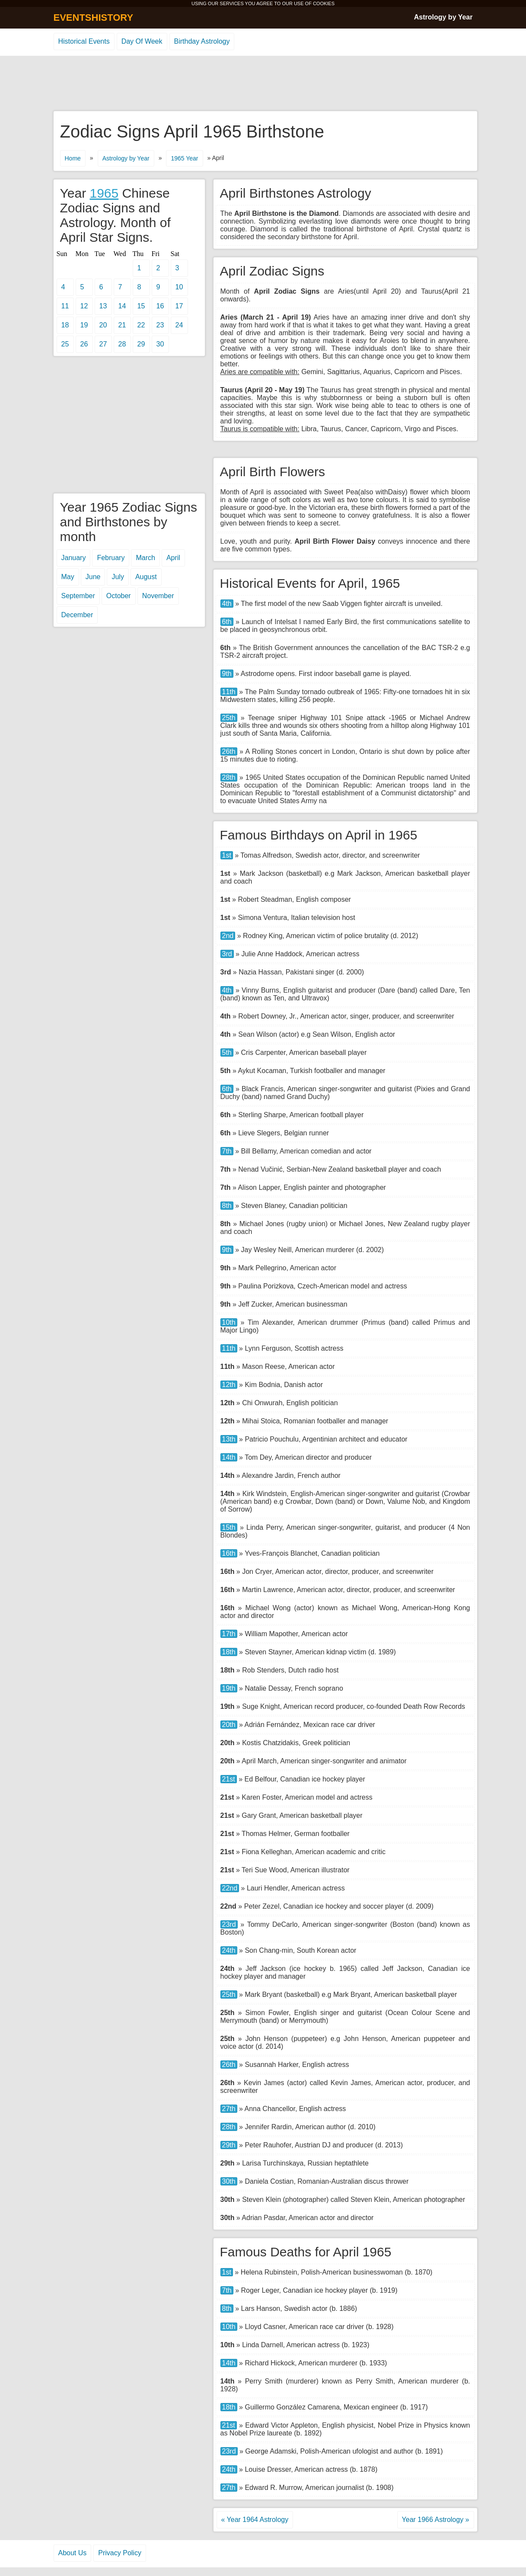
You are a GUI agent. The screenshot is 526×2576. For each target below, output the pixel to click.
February (110, 557)
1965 (103, 193)
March (145, 557)
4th (227, 603)
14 (122, 306)
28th (229, 777)
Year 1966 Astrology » (435, 2519)
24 (179, 325)
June (93, 576)
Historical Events (84, 41)
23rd (229, 1924)
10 (179, 287)
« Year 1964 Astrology (255, 2519)
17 (179, 306)
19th (229, 1688)
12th (229, 1384)
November (158, 595)
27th (229, 2108)
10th (229, 1322)
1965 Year (184, 158)
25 (65, 344)
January (73, 557)
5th (227, 1052)
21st (228, 1779)
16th (229, 1553)
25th (229, 717)
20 (103, 325)
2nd (228, 935)
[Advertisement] (263, 83)
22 (141, 325)
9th (227, 673)
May (67, 576)
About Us (72, 2553)
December (77, 614)
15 (141, 306)
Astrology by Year (443, 17)
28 (122, 344)
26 (84, 344)
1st (226, 855)
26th (229, 751)
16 (160, 306)
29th (229, 2145)
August (146, 576)
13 (103, 306)
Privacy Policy (119, 2553)
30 (160, 344)
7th (227, 1151)
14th (229, 1457)
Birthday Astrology (202, 41)
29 (141, 344)
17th (229, 1633)
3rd (227, 954)
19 (84, 325)
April (173, 557)
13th (229, 1439)
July (118, 576)
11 (65, 306)
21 (122, 325)
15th (229, 1527)
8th (227, 1205)
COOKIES (324, 3)
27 (103, 344)
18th (229, 1652)
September (78, 595)
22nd (230, 1888)
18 (65, 325)
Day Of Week (142, 41)
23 (160, 325)
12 (84, 306)
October (118, 595)
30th (229, 2181)
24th (229, 1950)
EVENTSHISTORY (94, 17)
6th (227, 621)
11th (229, 691)
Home (73, 158)
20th (229, 1724)
